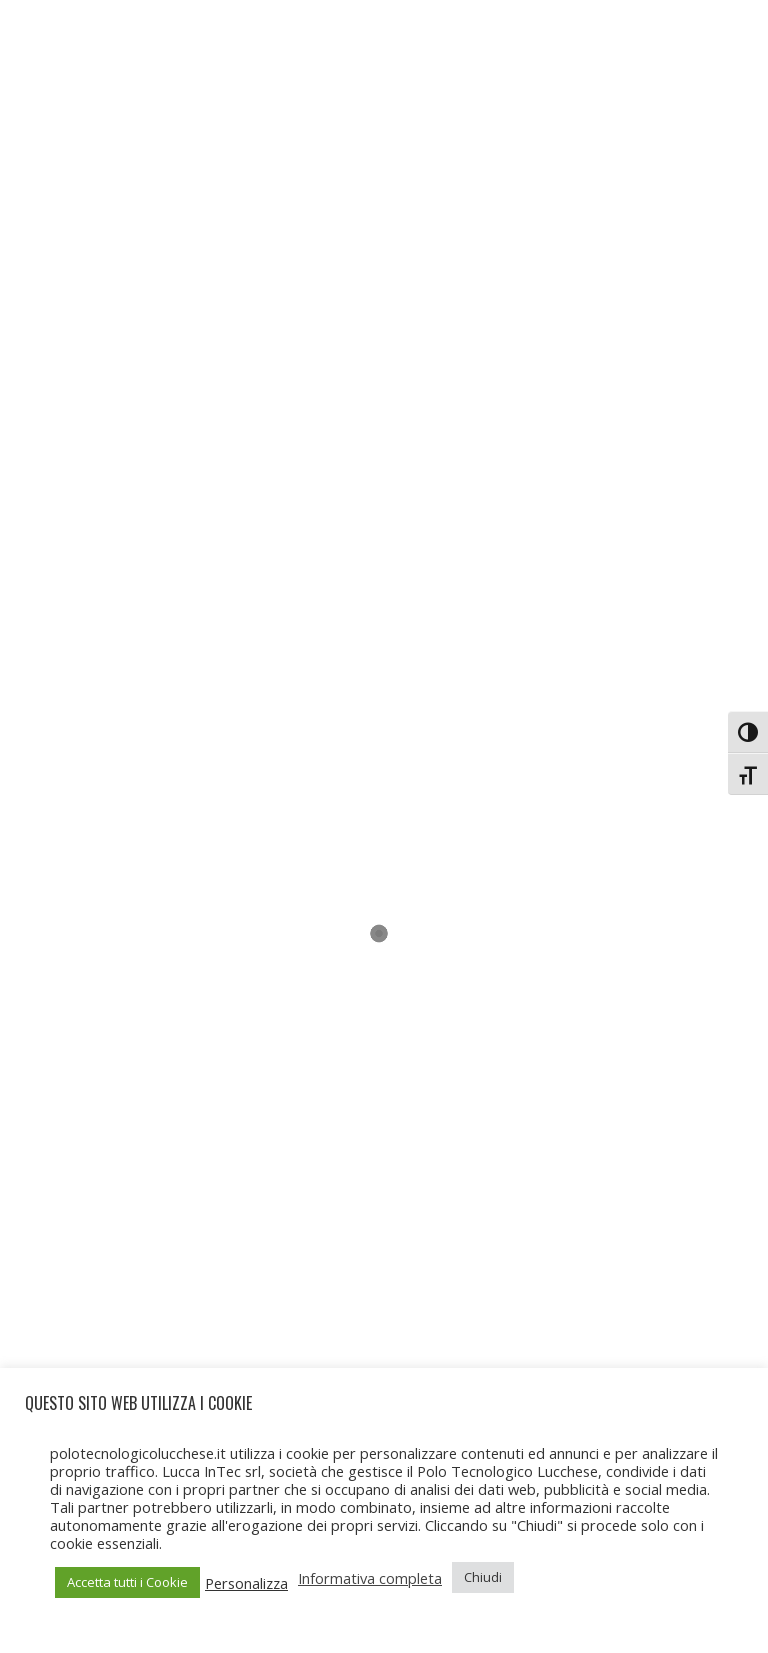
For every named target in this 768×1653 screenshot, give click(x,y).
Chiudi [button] (483, 1577)
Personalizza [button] (246, 1583)
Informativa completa (370, 1578)
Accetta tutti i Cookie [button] (127, 1582)
